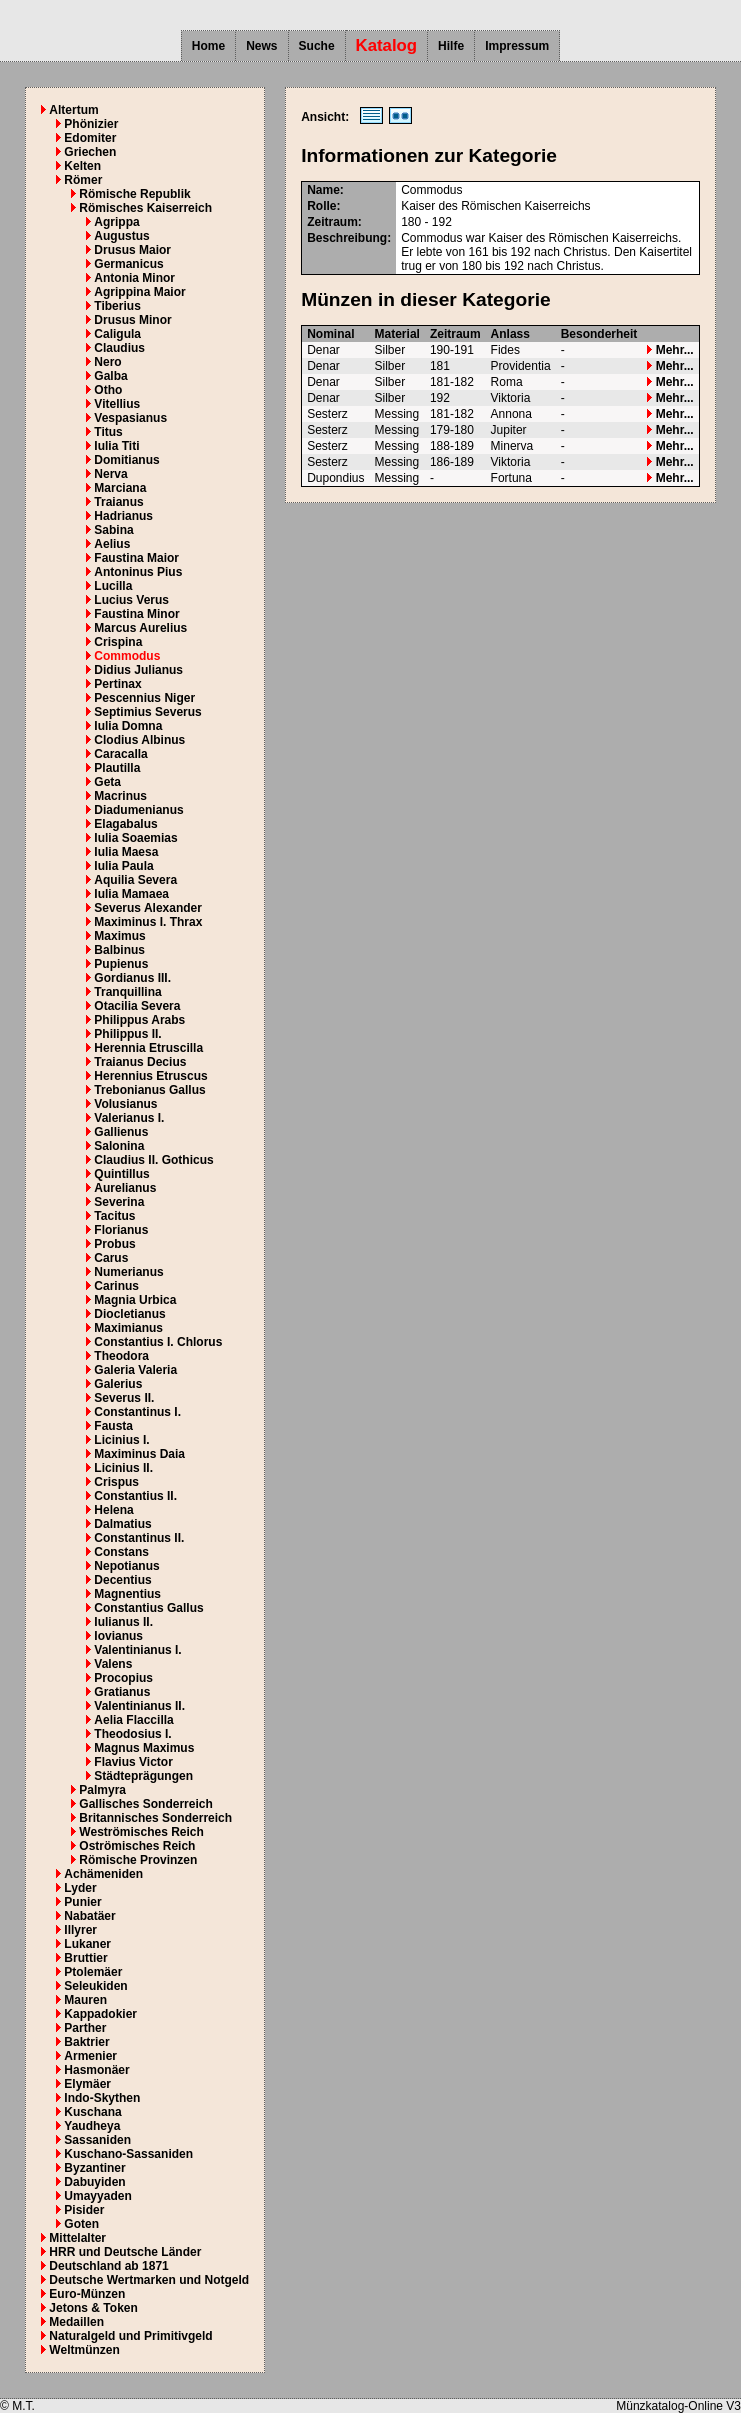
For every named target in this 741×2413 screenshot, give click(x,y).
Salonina (119, 1146)
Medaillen (76, 2322)
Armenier (90, 2056)
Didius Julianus (138, 670)
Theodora (121, 1356)
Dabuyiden (94, 2182)
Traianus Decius (140, 1062)
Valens (113, 1664)
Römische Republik (134, 194)
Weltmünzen (84, 2350)
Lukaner (87, 1944)
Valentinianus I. (137, 1650)
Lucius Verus (131, 600)
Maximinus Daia (139, 1454)
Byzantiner (94, 2168)
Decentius (122, 1580)
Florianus (121, 1230)
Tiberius (117, 306)
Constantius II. (135, 1496)
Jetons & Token (93, 2308)
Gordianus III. (132, 978)
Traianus (118, 502)
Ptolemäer (93, 1972)
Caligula (117, 334)
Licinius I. (121, 1440)
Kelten (82, 166)
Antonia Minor (134, 278)
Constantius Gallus (148, 1608)
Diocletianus (129, 1314)
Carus (111, 1258)
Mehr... (670, 350)
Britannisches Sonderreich (155, 1818)
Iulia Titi (116, 446)
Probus (114, 1244)
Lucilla (113, 586)
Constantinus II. (139, 1538)
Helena (113, 1510)
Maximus (119, 936)
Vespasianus (130, 418)
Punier (82, 1902)
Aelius (112, 544)
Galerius (118, 1384)
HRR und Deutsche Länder (125, 2252)
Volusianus (125, 1104)
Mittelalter (77, 2238)
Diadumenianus (138, 810)
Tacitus (114, 1216)
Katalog (387, 45)
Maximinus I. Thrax (148, 922)
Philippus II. (127, 1034)
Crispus (116, 1482)
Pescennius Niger (144, 698)
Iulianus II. (123, 1622)
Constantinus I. (137, 1412)
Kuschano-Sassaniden (128, 2154)
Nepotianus (126, 1566)
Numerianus (128, 1272)
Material (397, 334)
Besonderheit (599, 334)
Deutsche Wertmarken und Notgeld (149, 2280)
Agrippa (116, 222)
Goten (81, 2224)
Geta (107, 782)
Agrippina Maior (139, 292)
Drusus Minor (132, 320)
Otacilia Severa (137, 1006)
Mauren (85, 2000)
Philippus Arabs (139, 1020)
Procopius (123, 1678)
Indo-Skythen (102, 2098)
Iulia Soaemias (135, 838)
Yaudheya (92, 2126)
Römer (83, 180)
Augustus (121, 236)
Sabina (113, 530)
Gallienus (121, 1132)
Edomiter (90, 138)
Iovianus (118, 1636)
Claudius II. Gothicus (153, 1160)
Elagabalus (125, 824)
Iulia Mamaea (131, 894)
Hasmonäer (96, 2070)
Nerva (110, 474)
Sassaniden (97, 2140)
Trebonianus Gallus (149, 1090)
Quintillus (121, 1174)
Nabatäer (89, 1916)
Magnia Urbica (135, 1300)
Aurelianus (125, 1188)
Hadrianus (123, 516)
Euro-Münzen (87, 2294)
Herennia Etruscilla (148, 1048)
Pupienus (121, 964)
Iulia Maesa (126, 852)
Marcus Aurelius (140, 628)
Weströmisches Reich (141, 1832)
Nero (107, 362)
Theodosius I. (132, 1734)
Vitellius (117, 404)
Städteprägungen (143, 1776)
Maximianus (128, 1328)
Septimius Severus (147, 712)
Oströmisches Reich (137, 1846)
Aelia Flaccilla (133, 1720)
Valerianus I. (129, 1118)
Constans (121, 1552)
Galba (110, 376)
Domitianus (126, 460)
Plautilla (117, 768)
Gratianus (122, 1692)
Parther (85, 2028)
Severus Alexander (148, 908)
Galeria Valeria (135, 1370)
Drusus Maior (132, 250)
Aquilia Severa (135, 880)
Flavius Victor (133, 1762)
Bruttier (85, 1958)
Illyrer (80, 1930)
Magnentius (127, 1594)
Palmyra (102, 1790)
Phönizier (91, 124)
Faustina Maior (136, 558)
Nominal (330, 334)
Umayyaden (97, 2196)
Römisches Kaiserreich (145, 208)
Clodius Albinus (139, 740)
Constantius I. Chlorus (158, 1342)
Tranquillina (127, 992)
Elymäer (87, 2084)
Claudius (119, 348)
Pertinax (117, 684)
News (261, 46)
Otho (108, 390)
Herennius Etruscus (150, 1076)
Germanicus (128, 264)
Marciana (120, 488)
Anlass (510, 334)
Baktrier (86, 2042)
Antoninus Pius (138, 572)
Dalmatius (122, 1524)
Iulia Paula (123, 866)
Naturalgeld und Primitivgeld (130, 2336)
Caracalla (120, 754)
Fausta (113, 1426)
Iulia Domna (128, 726)
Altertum (73, 110)
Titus (108, 432)
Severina (119, 1202)
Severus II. (124, 1398)
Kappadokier (100, 2014)
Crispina (118, 642)
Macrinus (120, 796)
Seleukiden (95, 1986)
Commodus (127, 656)
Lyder (80, 1888)
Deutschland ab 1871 (108, 2266)
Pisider (84, 2210)
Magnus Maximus (144, 1748)
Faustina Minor (136, 614)
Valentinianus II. (139, 1706)
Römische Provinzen (138, 1860)
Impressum (517, 46)
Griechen (90, 152)
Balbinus (119, 950)
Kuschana (92, 2112)
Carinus (116, 1286)
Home (208, 46)
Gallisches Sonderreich (145, 1804)
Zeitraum (455, 334)
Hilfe (451, 46)
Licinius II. (123, 1468)
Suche (317, 46)
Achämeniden (103, 1874)
